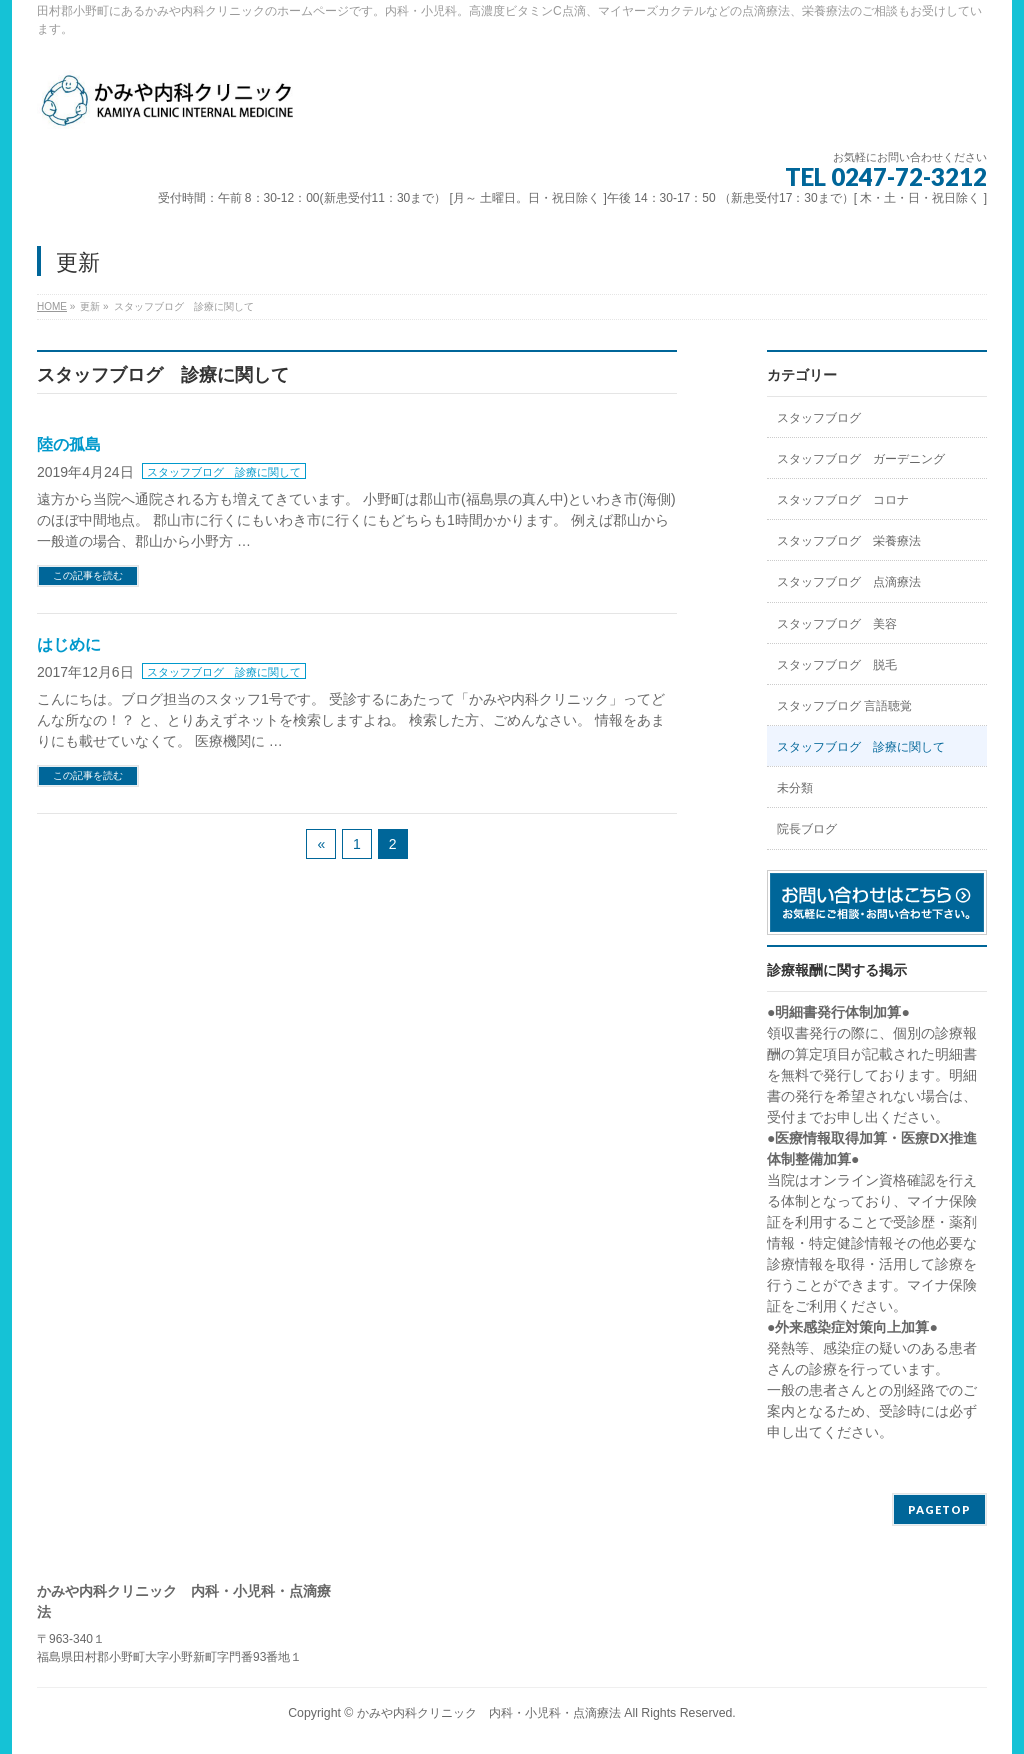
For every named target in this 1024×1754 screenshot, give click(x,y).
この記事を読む (88, 575)
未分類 (795, 788)
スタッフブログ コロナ (843, 500)
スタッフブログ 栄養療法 (849, 541)
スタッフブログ (819, 418)
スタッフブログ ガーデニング (861, 459)
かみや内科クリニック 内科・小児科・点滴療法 (489, 1713)
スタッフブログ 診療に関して (224, 472)
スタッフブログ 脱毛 (837, 665)
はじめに (69, 644)
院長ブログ (807, 829)
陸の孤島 (69, 444)
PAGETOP (939, 1509)
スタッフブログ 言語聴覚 (844, 706)
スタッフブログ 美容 (837, 624)
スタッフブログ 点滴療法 (849, 582)
